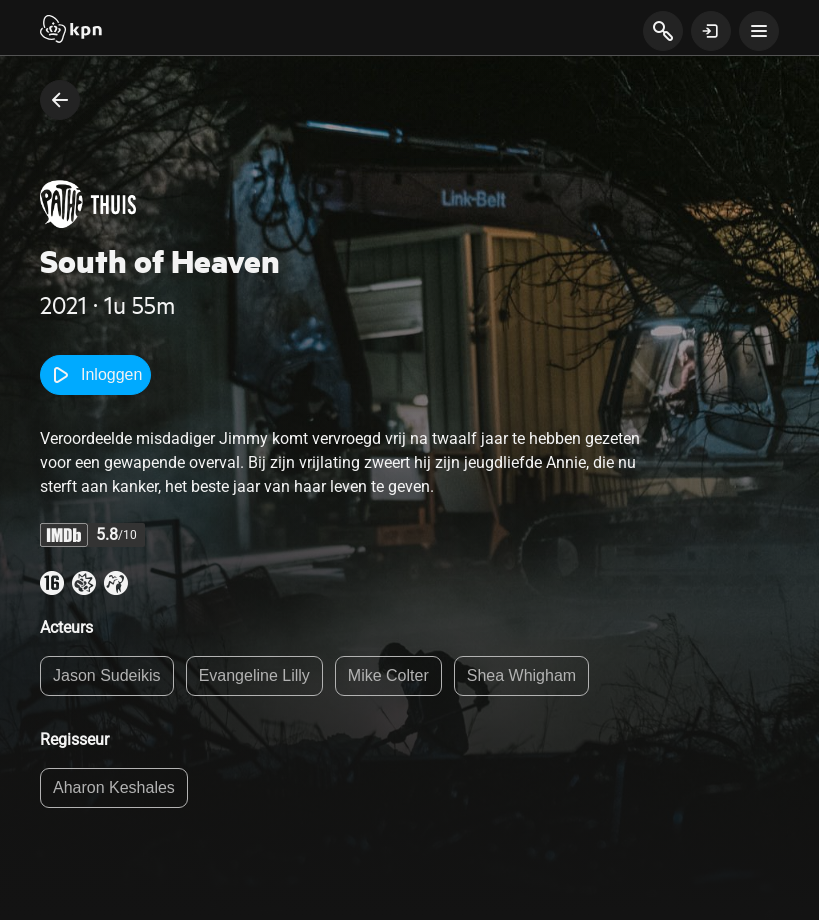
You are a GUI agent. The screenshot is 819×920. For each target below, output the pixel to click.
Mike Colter (388, 675)
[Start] (71, 31)
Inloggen (95, 375)
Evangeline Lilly (254, 675)
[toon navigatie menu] (759, 31)
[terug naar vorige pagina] (60, 100)
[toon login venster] (711, 31)
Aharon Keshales (114, 787)
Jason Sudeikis (107, 675)
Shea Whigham (521, 675)
